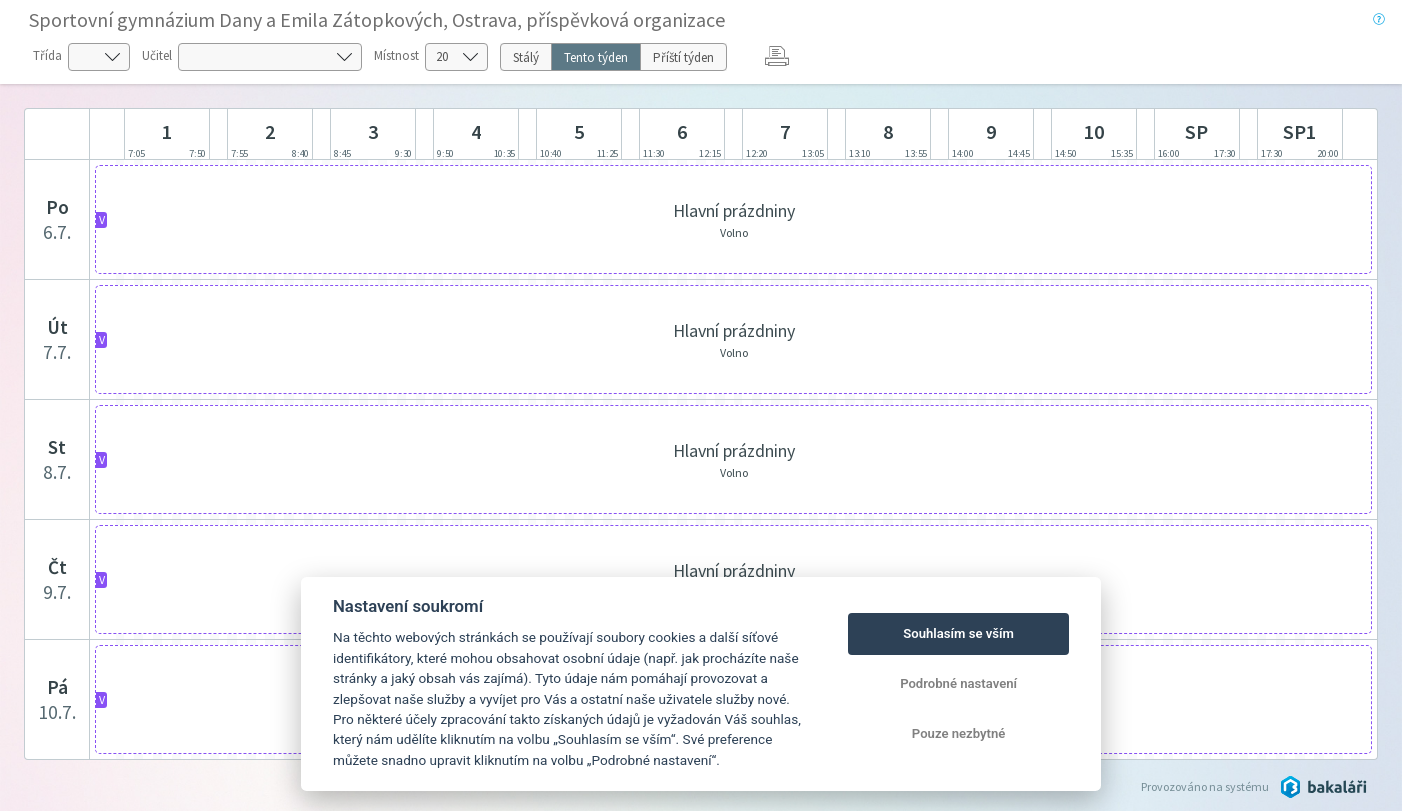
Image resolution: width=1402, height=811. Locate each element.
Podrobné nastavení (958, 683)
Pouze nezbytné (959, 733)
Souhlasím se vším (958, 633)
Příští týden (683, 57)
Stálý (526, 57)
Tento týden (596, 57)
